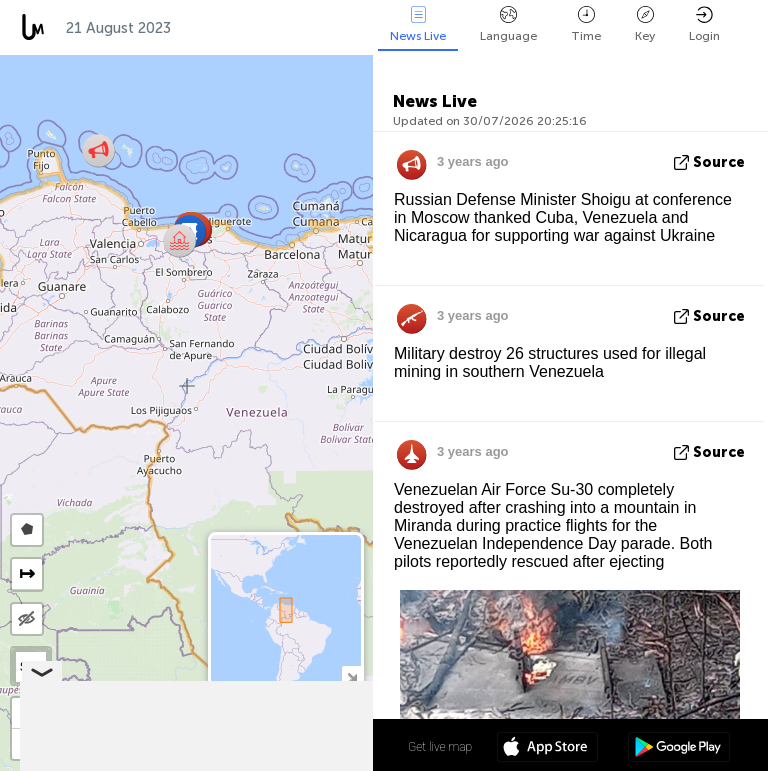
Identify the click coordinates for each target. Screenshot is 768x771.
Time (586, 24)
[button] (179, 240)
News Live (418, 24)
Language (508, 24)
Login (704, 24)
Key (645, 24)
